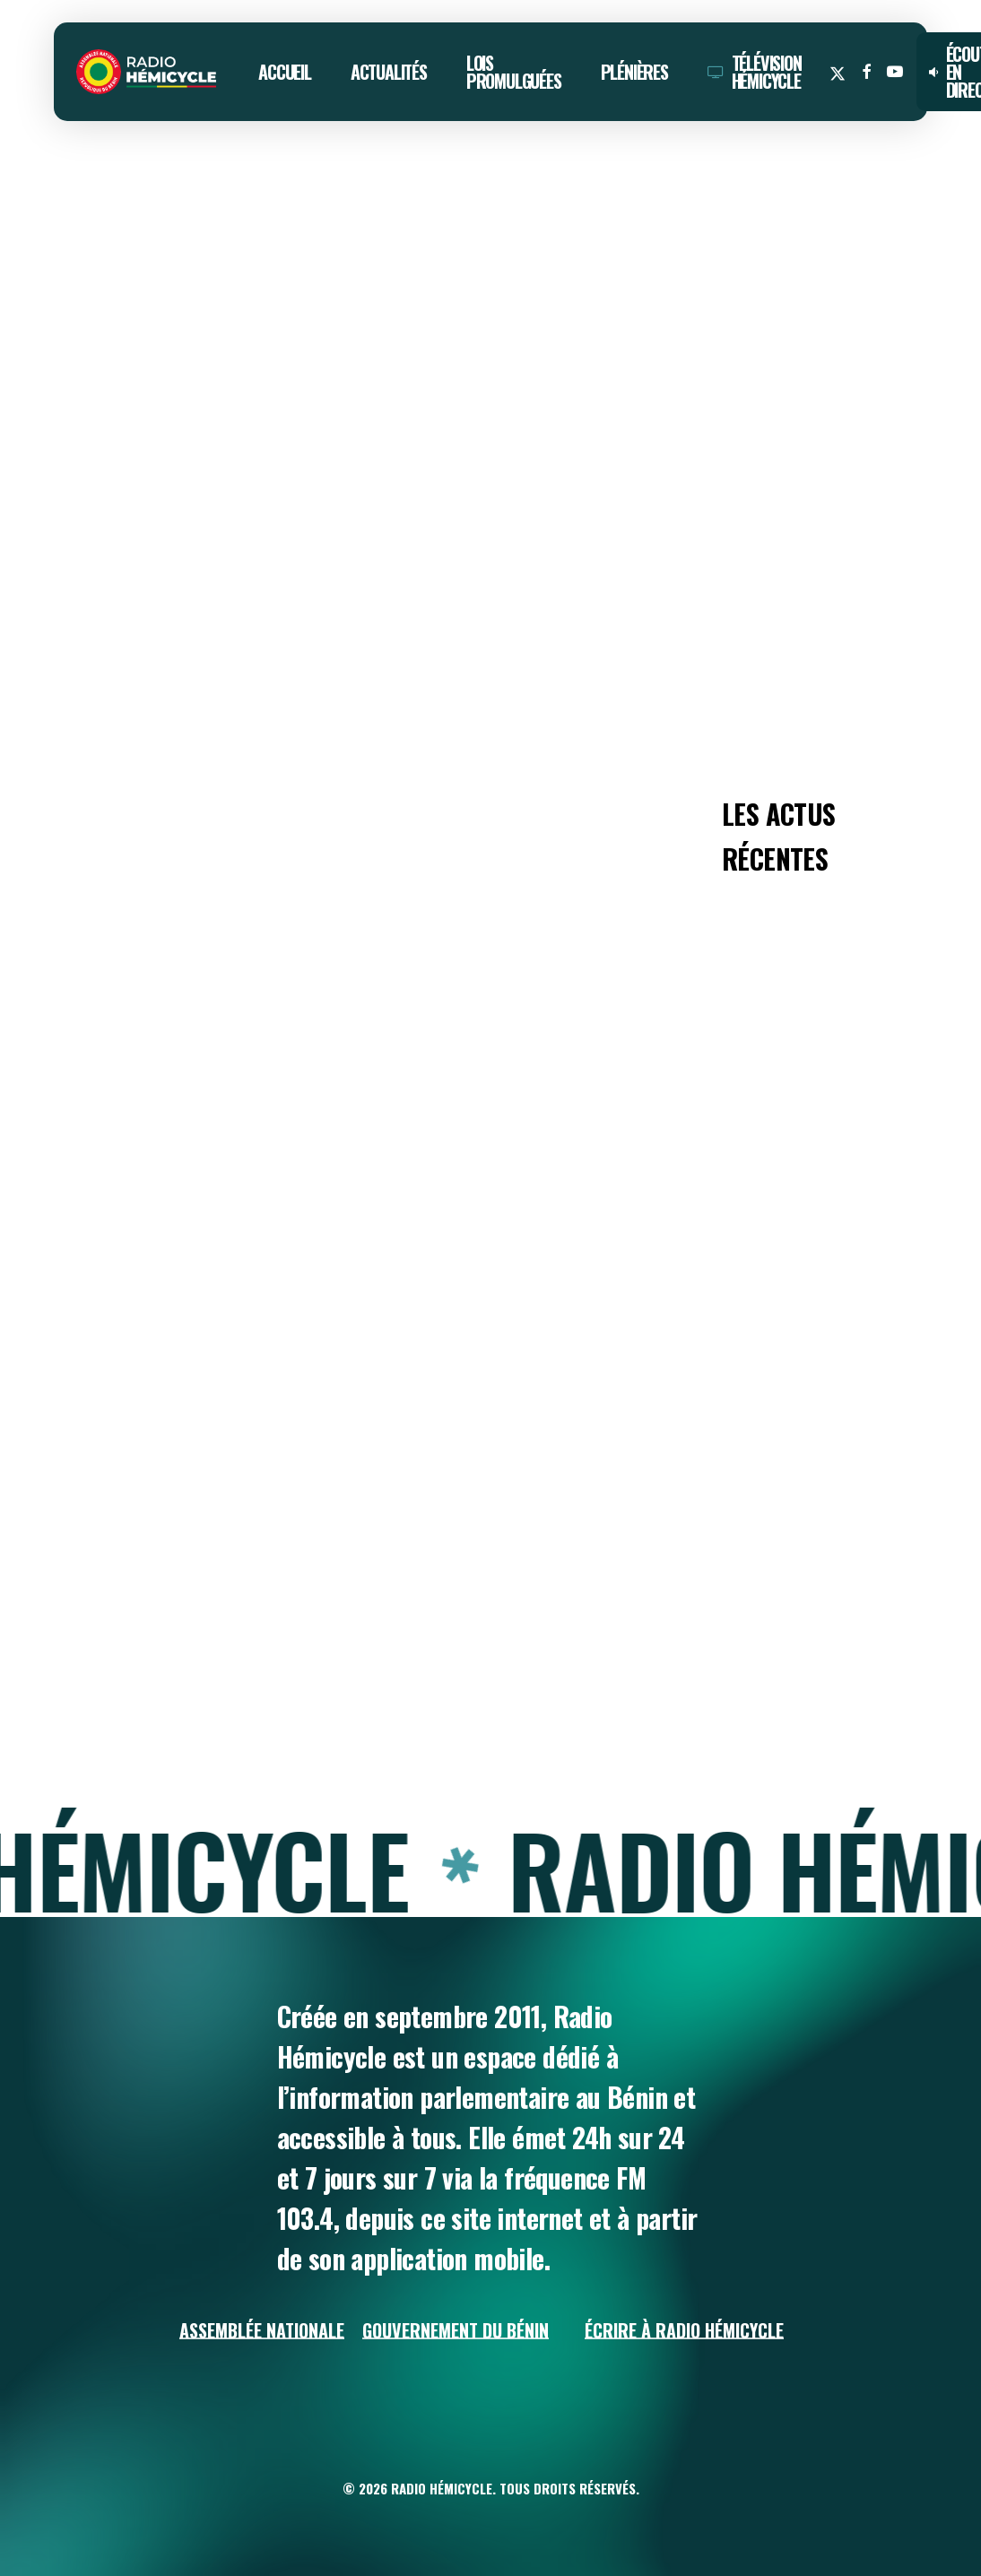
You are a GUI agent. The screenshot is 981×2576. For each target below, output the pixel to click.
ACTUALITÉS (100, 191)
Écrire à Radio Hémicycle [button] (684, 2330)
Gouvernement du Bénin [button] (455, 2330)
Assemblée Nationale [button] (261, 2330)
